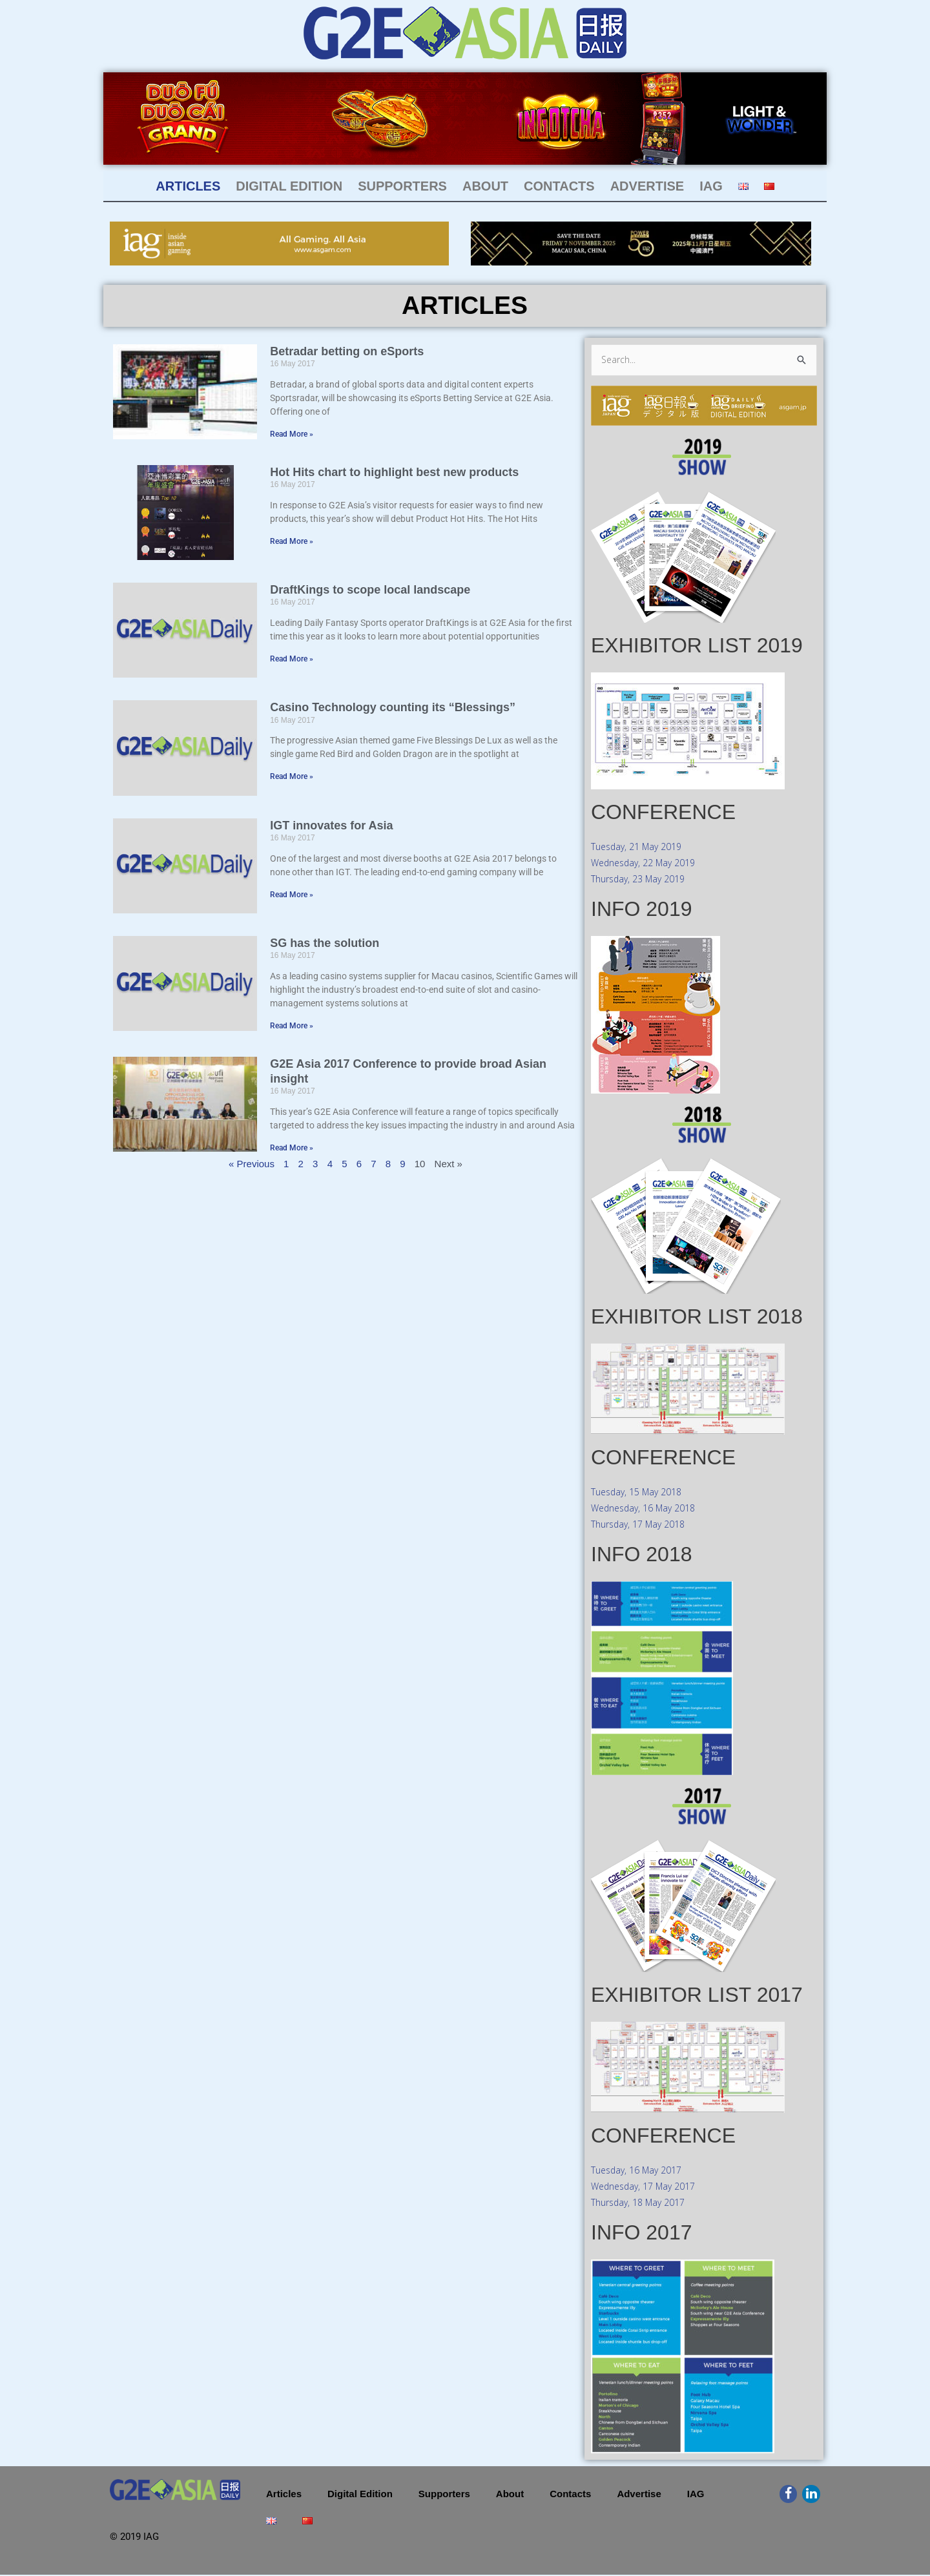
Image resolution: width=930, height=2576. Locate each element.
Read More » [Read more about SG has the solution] (291, 1025)
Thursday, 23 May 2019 (642, 879)
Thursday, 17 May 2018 (642, 1525)
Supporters (402, 186)
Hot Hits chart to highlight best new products (394, 472)
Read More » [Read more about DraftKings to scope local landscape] (291, 658)
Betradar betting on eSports (347, 351)
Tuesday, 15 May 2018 (640, 1492)
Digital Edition (289, 186)
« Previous (251, 1163)
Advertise (647, 186)
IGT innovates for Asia (331, 825)
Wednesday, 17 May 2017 (648, 2187)
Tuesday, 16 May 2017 (640, 2171)
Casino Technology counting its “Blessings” (392, 707)
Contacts (559, 186)
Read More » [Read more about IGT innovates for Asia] (291, 894)
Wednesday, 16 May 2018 (648, 1508)
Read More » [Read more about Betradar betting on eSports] (291, 434)
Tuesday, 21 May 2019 (640, 847)
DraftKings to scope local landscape (370, 589)
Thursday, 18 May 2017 (642, 2203)
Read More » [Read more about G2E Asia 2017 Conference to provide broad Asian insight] (291, 1147)
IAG (711, 186)
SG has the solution (324, 943)
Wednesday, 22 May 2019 (648, 863)
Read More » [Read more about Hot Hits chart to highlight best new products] (291, 541)
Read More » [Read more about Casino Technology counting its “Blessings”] (291, 776)
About (485, 186)
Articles (188, 186)
